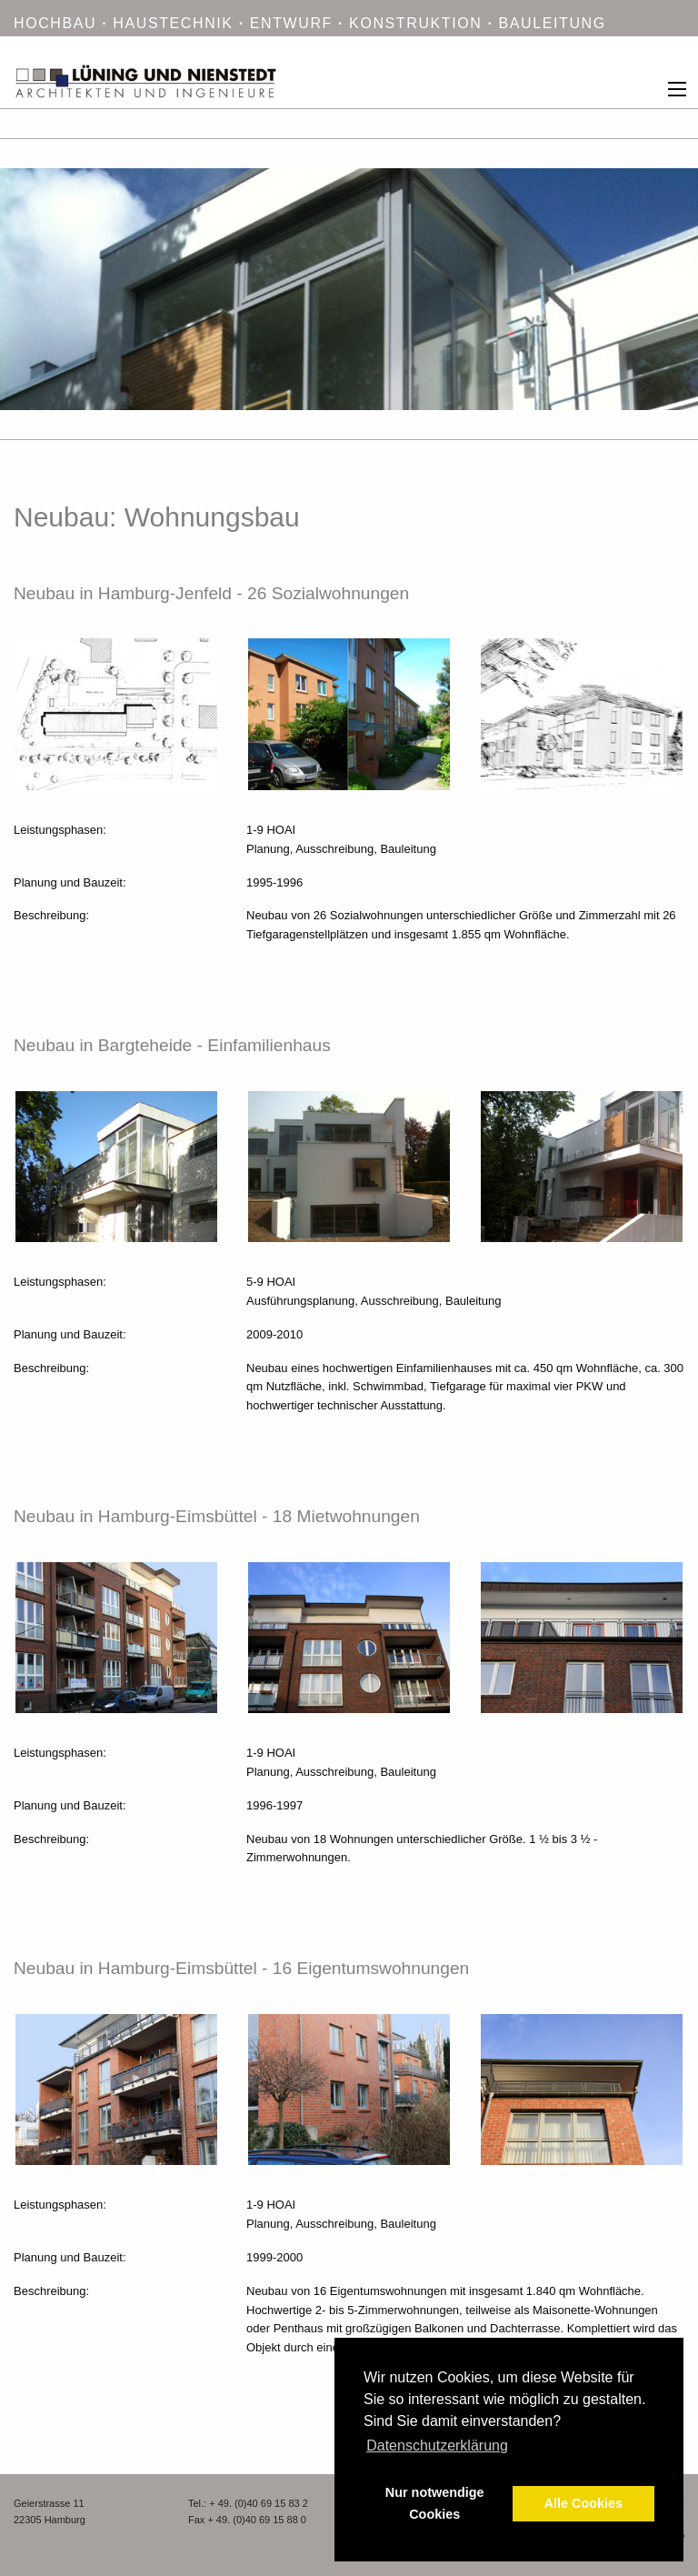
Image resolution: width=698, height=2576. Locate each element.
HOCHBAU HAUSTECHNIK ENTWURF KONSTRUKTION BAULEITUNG (310, 23)
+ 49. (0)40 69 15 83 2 (258, 2503)
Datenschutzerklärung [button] (437, 2445)
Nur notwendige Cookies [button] (434, 2503)
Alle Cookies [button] (583, 2503)
